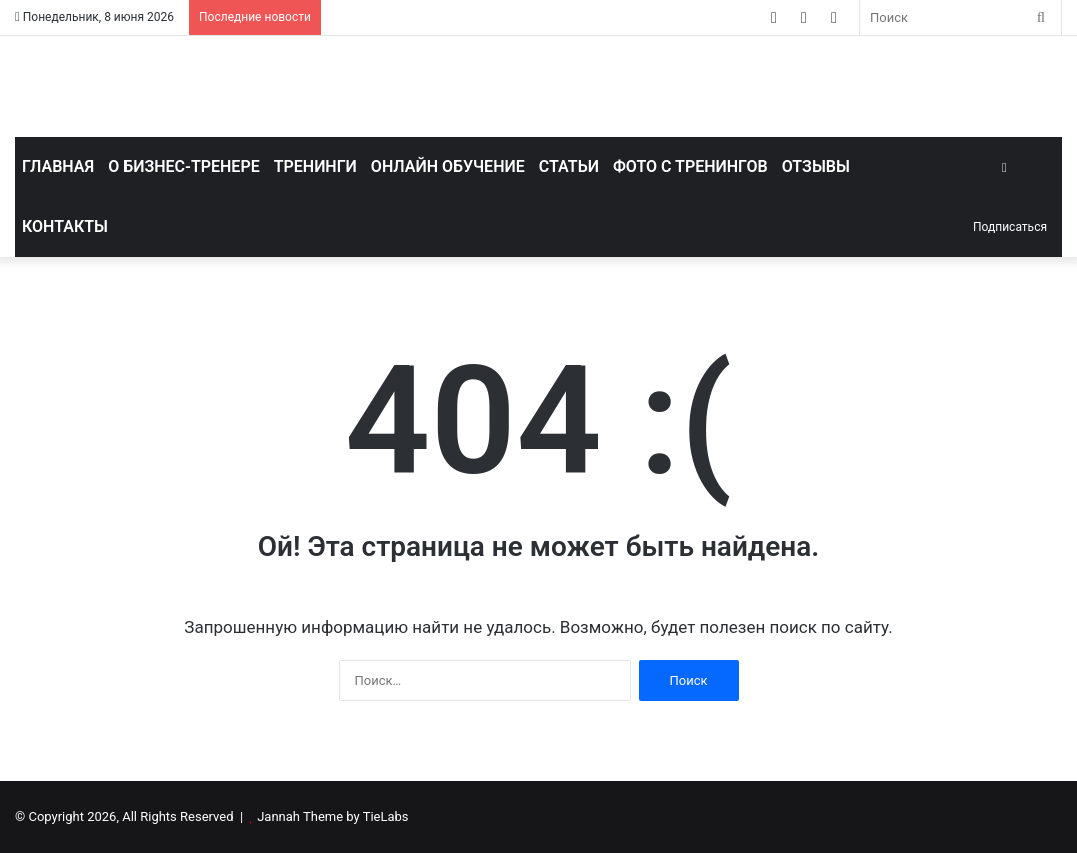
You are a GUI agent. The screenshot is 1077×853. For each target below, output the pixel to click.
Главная (58, 166)
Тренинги (315, 166)
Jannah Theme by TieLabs (332, 816)
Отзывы (816, 166)
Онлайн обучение (448, 166)
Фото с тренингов (690, 166)
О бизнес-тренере (184, 166)
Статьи (569, 166)
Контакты (65, 226)
